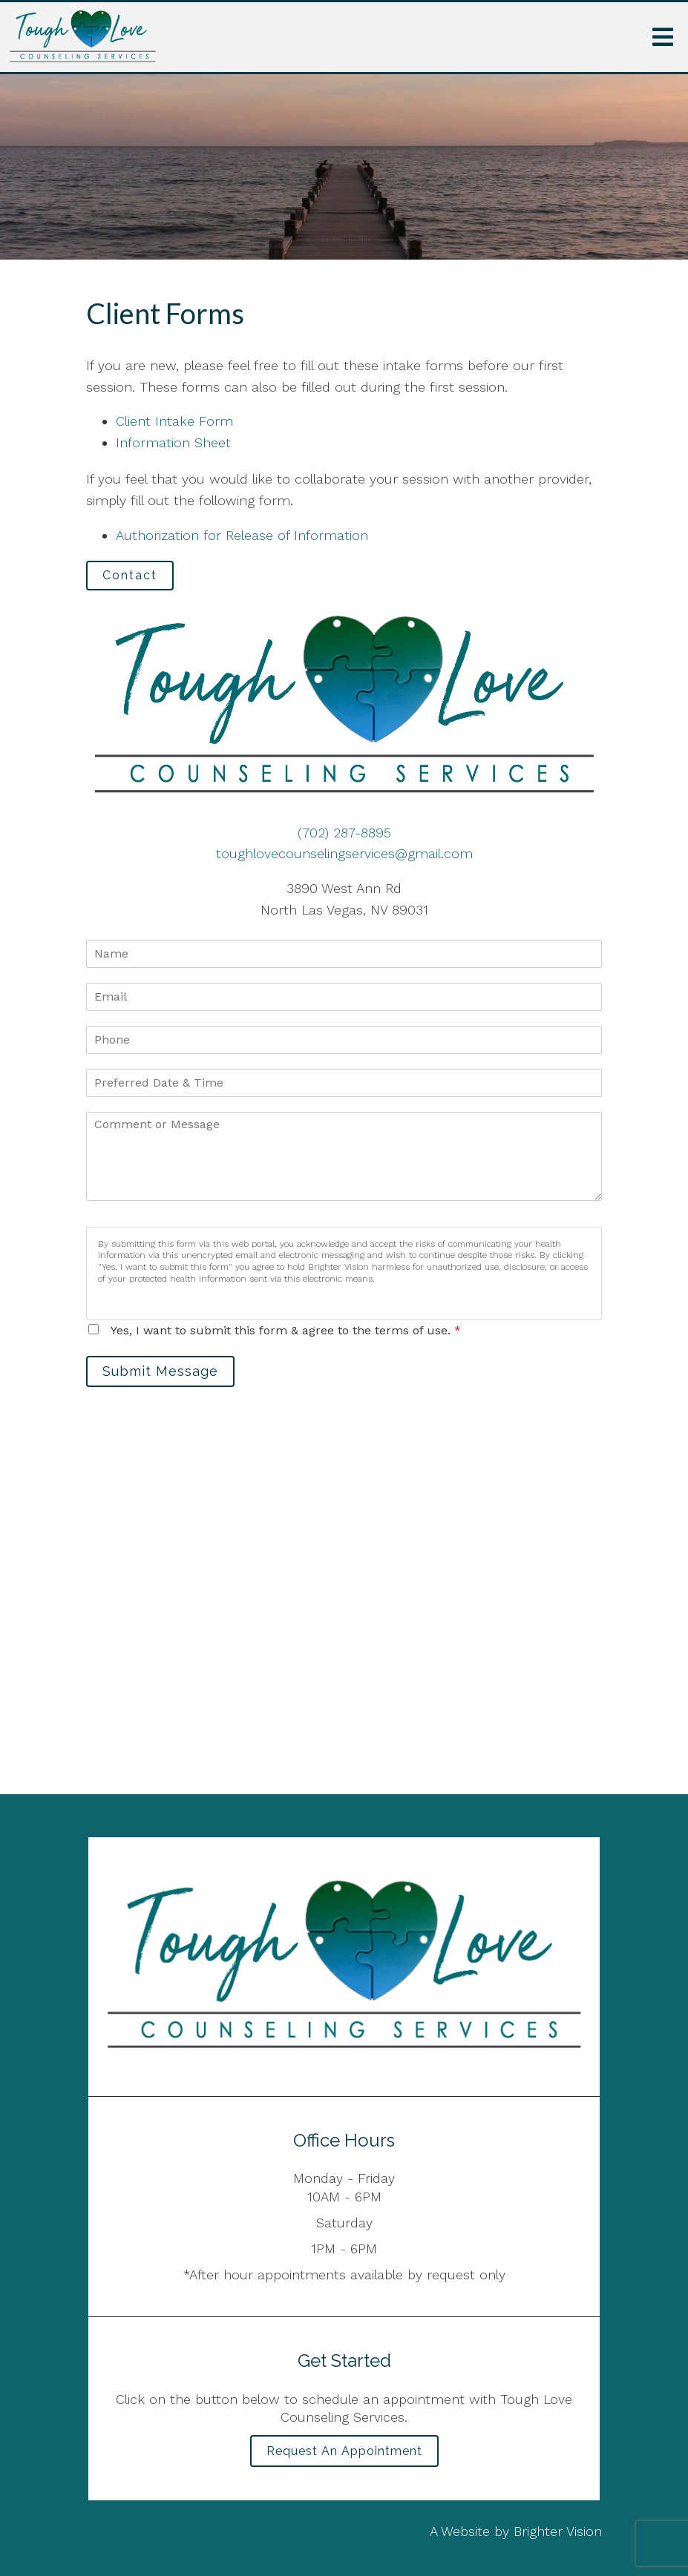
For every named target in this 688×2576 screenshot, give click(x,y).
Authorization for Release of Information (242, 535)
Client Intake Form (174, 421)
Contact (129, 575)
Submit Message (160, 1371)
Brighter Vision (558, 2531)
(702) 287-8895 (344, 832)
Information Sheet (173, 442)
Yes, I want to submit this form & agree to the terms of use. (286, 1330)
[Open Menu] (662, 37)
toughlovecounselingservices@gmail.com (344, 853)
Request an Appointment (344, 2451)
